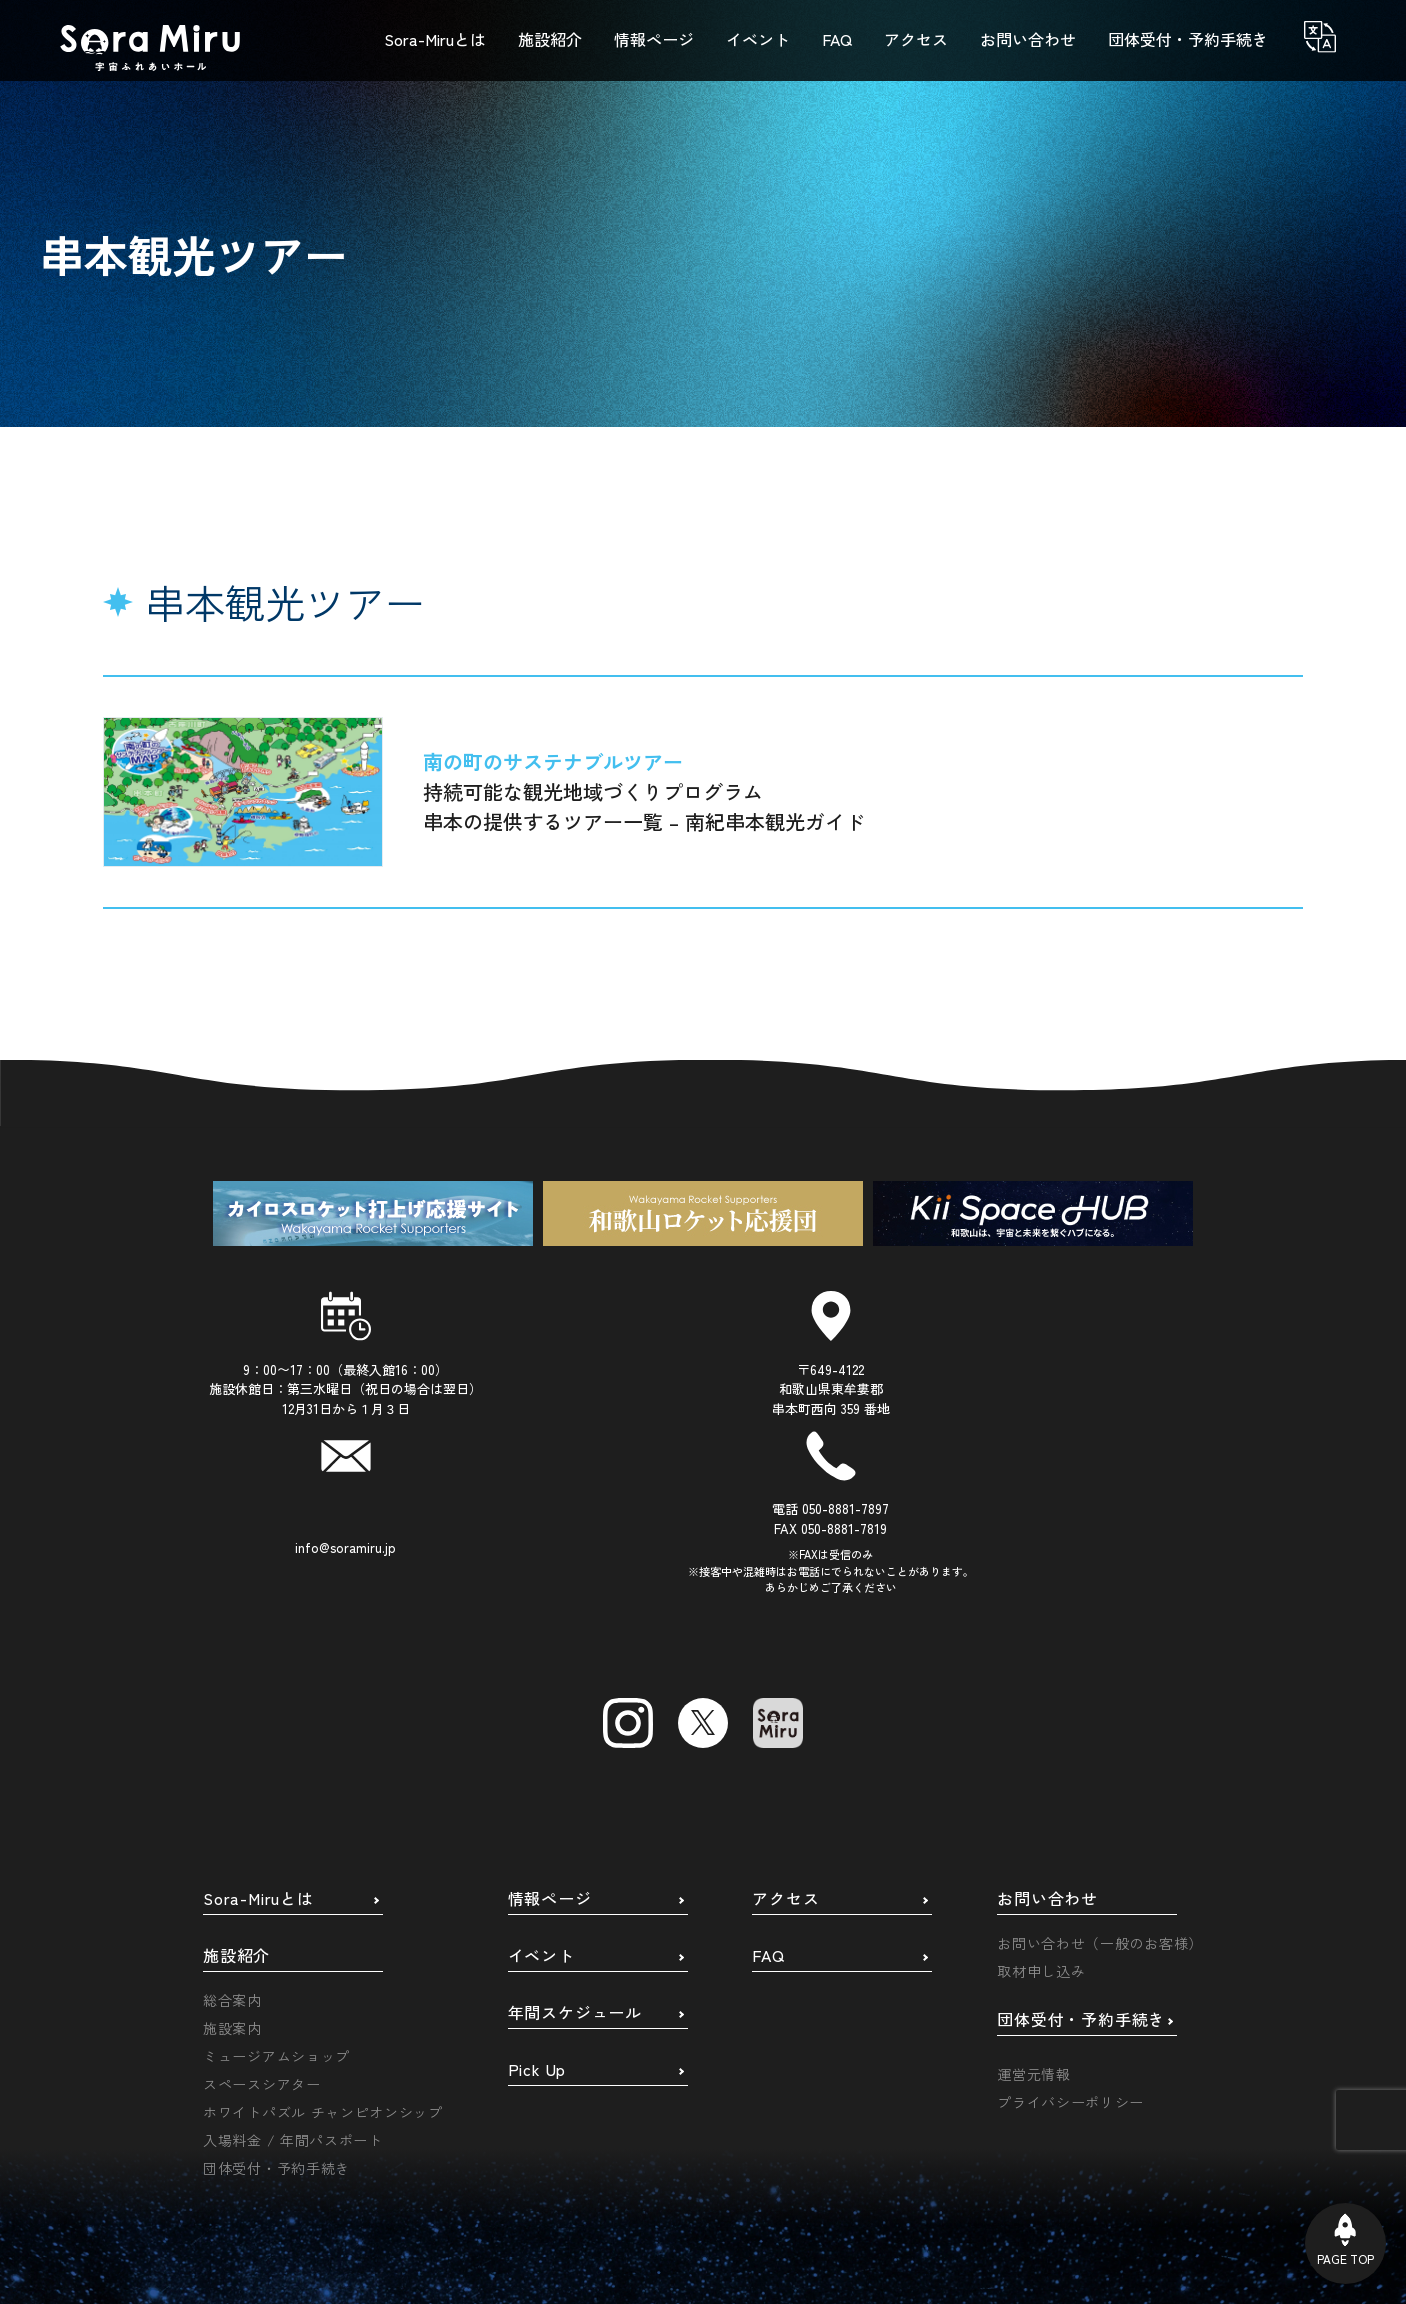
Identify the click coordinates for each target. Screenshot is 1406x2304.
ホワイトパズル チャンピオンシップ (323, 1958)
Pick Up (537, 1916)
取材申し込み (1041, 1817)
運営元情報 (1034, 1920)
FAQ (768, 1802)
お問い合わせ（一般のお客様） (1100, 1789)
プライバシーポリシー (1070, 1948)
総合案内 (232, 1846)
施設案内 (232, 1874)
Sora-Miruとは (258, 1745)
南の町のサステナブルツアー (553, 761)
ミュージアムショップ (276, 1902)
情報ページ (550, 1745)
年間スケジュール (575, 1859)
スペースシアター (262, 1930)
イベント (541, 1802)
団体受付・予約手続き (276, 2014)
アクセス (785, 1745)
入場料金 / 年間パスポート (293, 1986)
